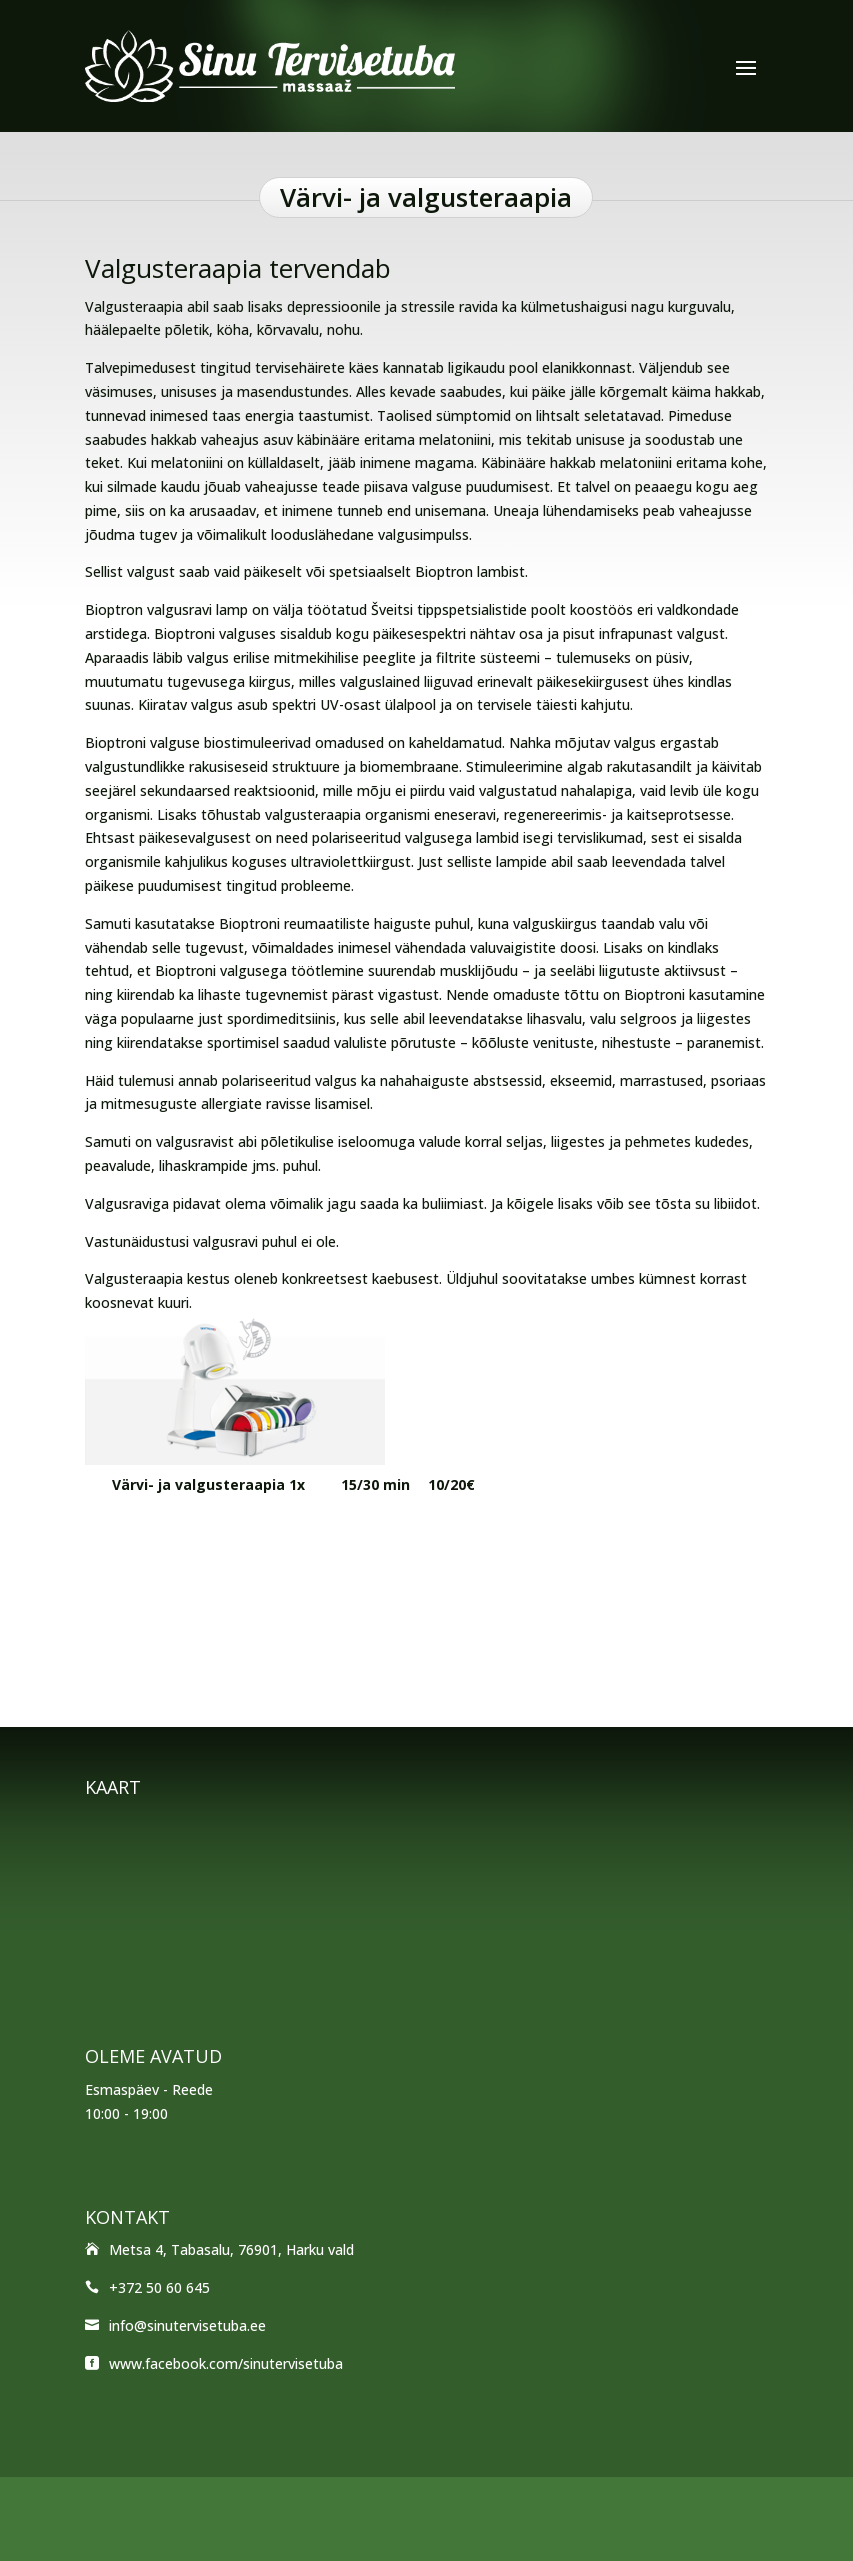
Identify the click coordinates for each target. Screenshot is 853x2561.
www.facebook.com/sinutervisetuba (226, 2363)
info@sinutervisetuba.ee (187, 2325)
